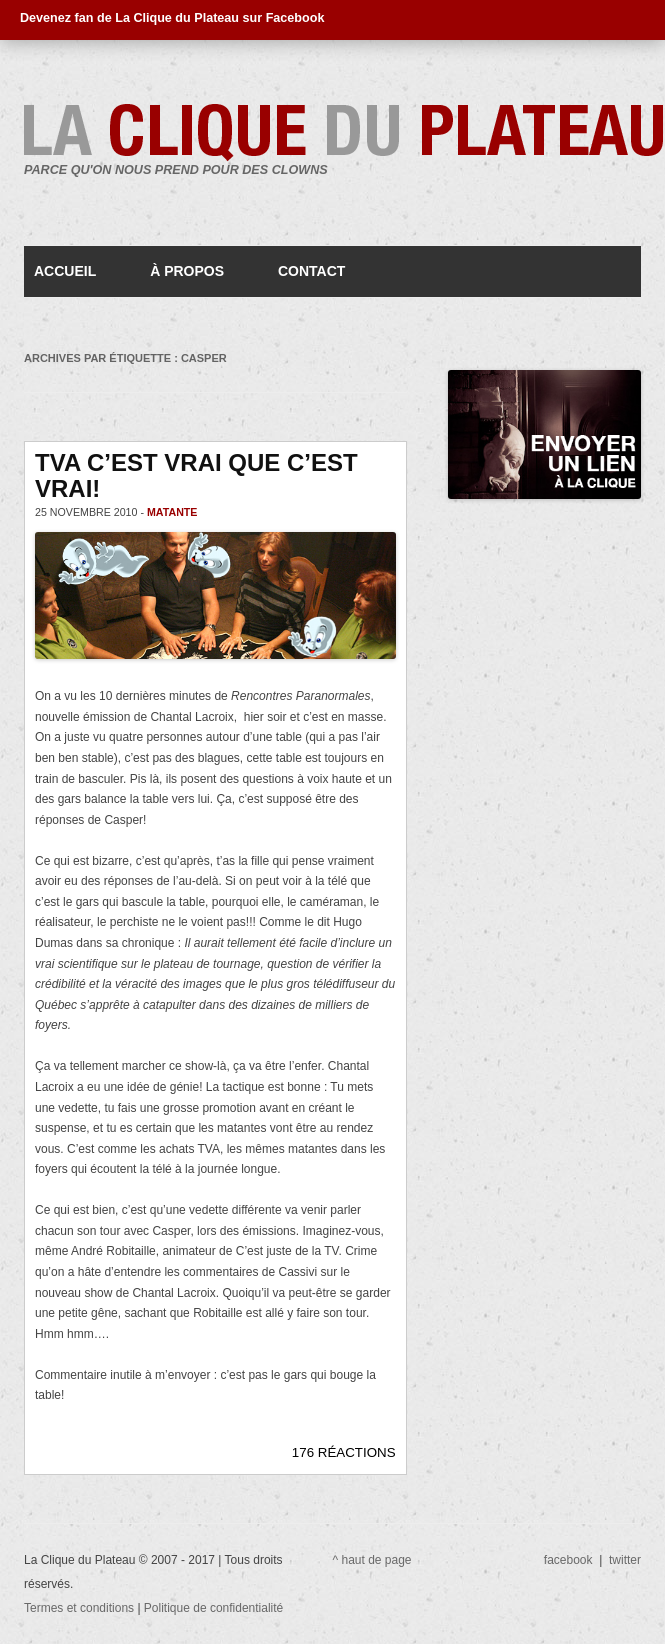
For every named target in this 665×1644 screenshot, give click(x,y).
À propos (187, 271)
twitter (625, 1560)
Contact (311, 271)
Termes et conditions (80, 1608)
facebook (568, 1560)
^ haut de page (372, 1560)
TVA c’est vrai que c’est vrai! (196, 475)
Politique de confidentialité (213, 1608)
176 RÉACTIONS (344, 1452)
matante (172, 512)
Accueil (65, 271)
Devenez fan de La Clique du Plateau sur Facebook (172, 18)
